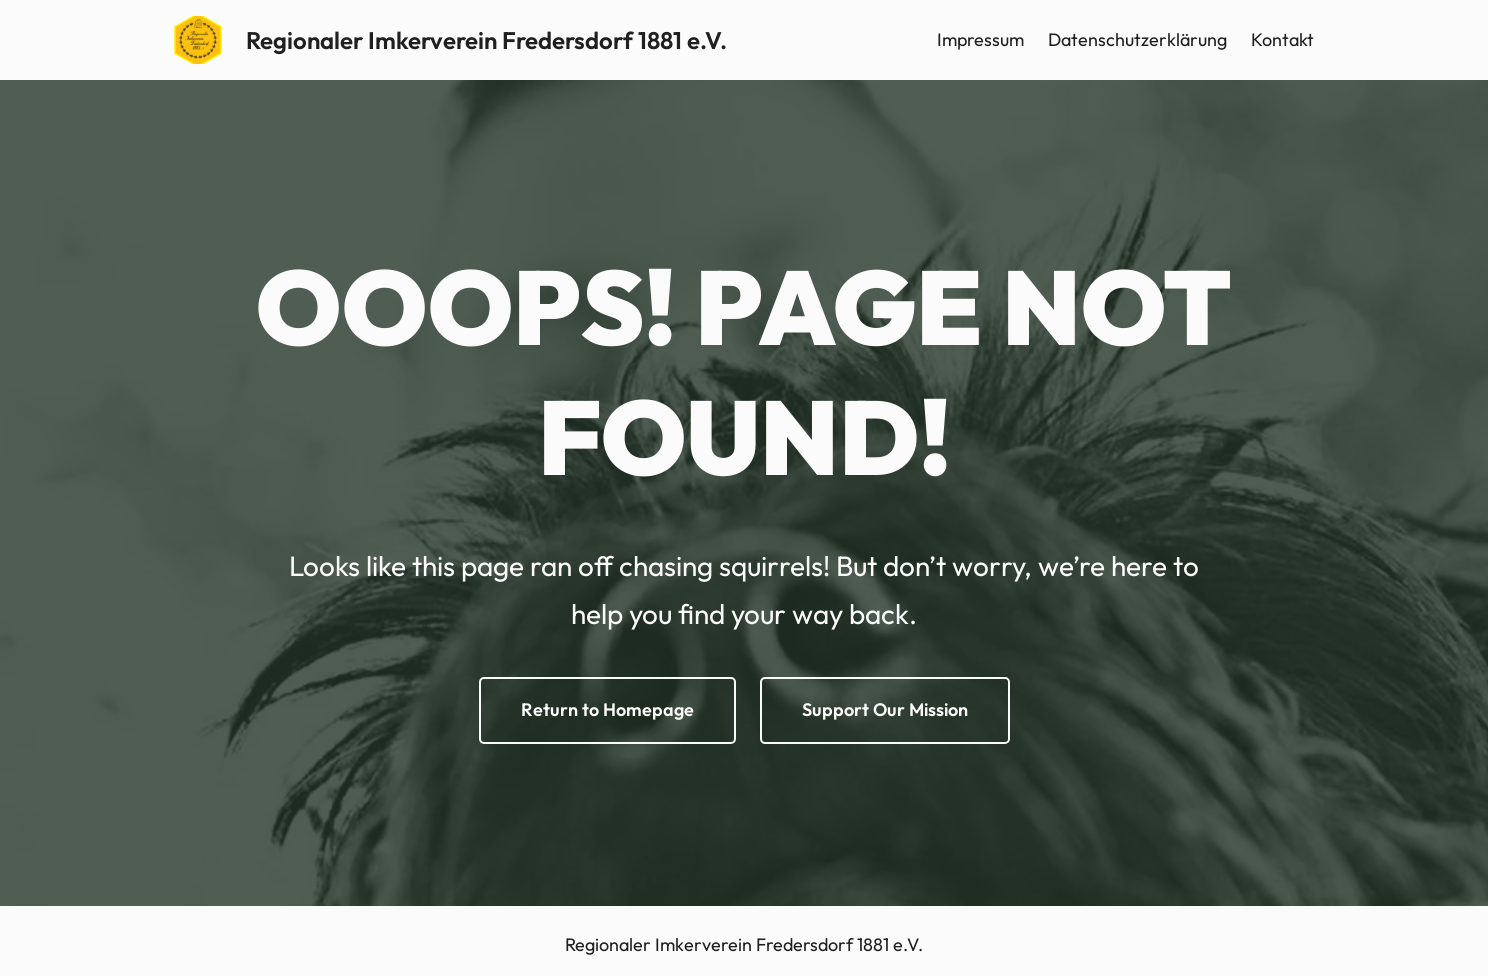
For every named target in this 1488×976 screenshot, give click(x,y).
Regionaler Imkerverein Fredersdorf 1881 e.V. (486, 40)
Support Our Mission (885, 709)
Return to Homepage (607, 709)
